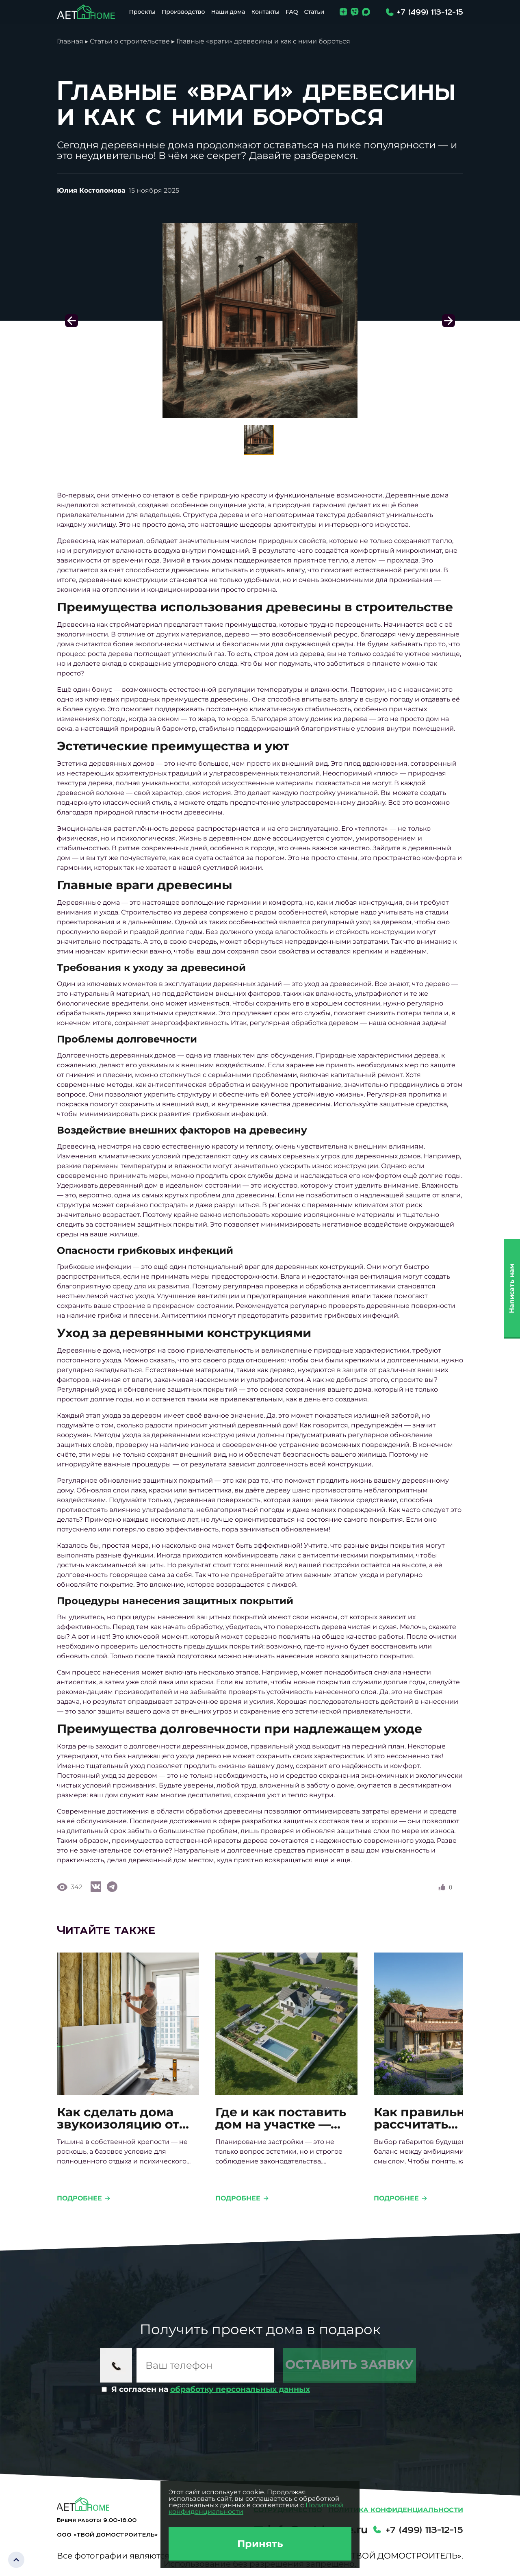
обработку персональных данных (240, 2389)
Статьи (314, 11)
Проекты (142, 11)
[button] (448, 320)
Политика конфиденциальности (395, 2510)
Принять (260, 2544)
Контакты (265, 11)
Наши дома (228, 11)
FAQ (292, 11)
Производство (183, 11)
